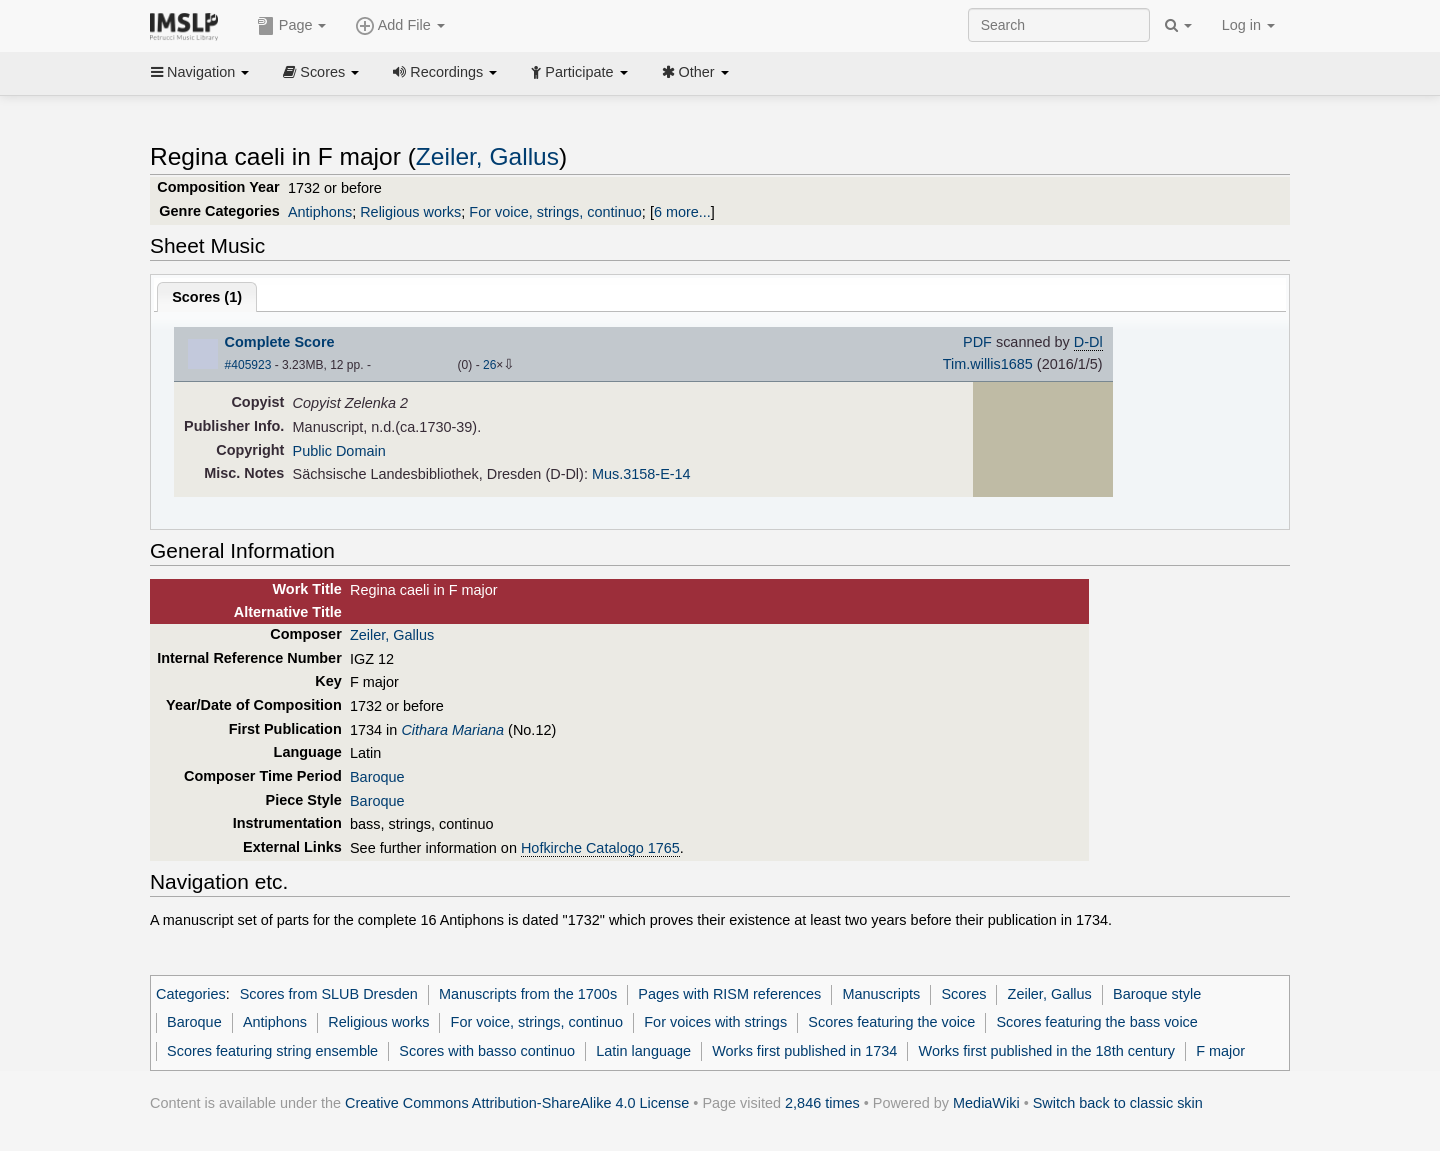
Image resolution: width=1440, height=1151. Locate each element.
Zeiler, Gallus (487, 156)
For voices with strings (715, 1022)
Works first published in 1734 (804, 1051)
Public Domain (339, 451)
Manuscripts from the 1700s (528, 994)
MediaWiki (986, 1103)
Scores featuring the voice (891, 1022)
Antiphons (320, 212)
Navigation (200, 72)
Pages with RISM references (729, 994)
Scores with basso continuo (487, 1051)
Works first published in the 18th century (1047, 1051)
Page (292, 26)
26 (489, 365)
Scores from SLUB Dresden (329, 994)
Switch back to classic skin (1118, 1103)
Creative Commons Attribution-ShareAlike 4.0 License (517, 1103)
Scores (321, 72)
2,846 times (822, 1103)
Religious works (410, 212)
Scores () (207, 297)
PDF (977, 342)
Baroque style (1157, 994)
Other (695, 72)
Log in (1248, 25)
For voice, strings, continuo (555, 212)
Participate (579, 72)
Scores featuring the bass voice (1096, 1022)
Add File (400, 26)
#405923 (248, 365)
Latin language (643, 1051)
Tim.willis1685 (988, 364)
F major (1220, 1051)
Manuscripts (881, 994)
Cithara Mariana (452, 730)
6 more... (682, 212)
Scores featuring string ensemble (272, 1051)
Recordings (445, 72)
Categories (191, 994)
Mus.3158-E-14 (641, 474)
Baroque (377, 777)
